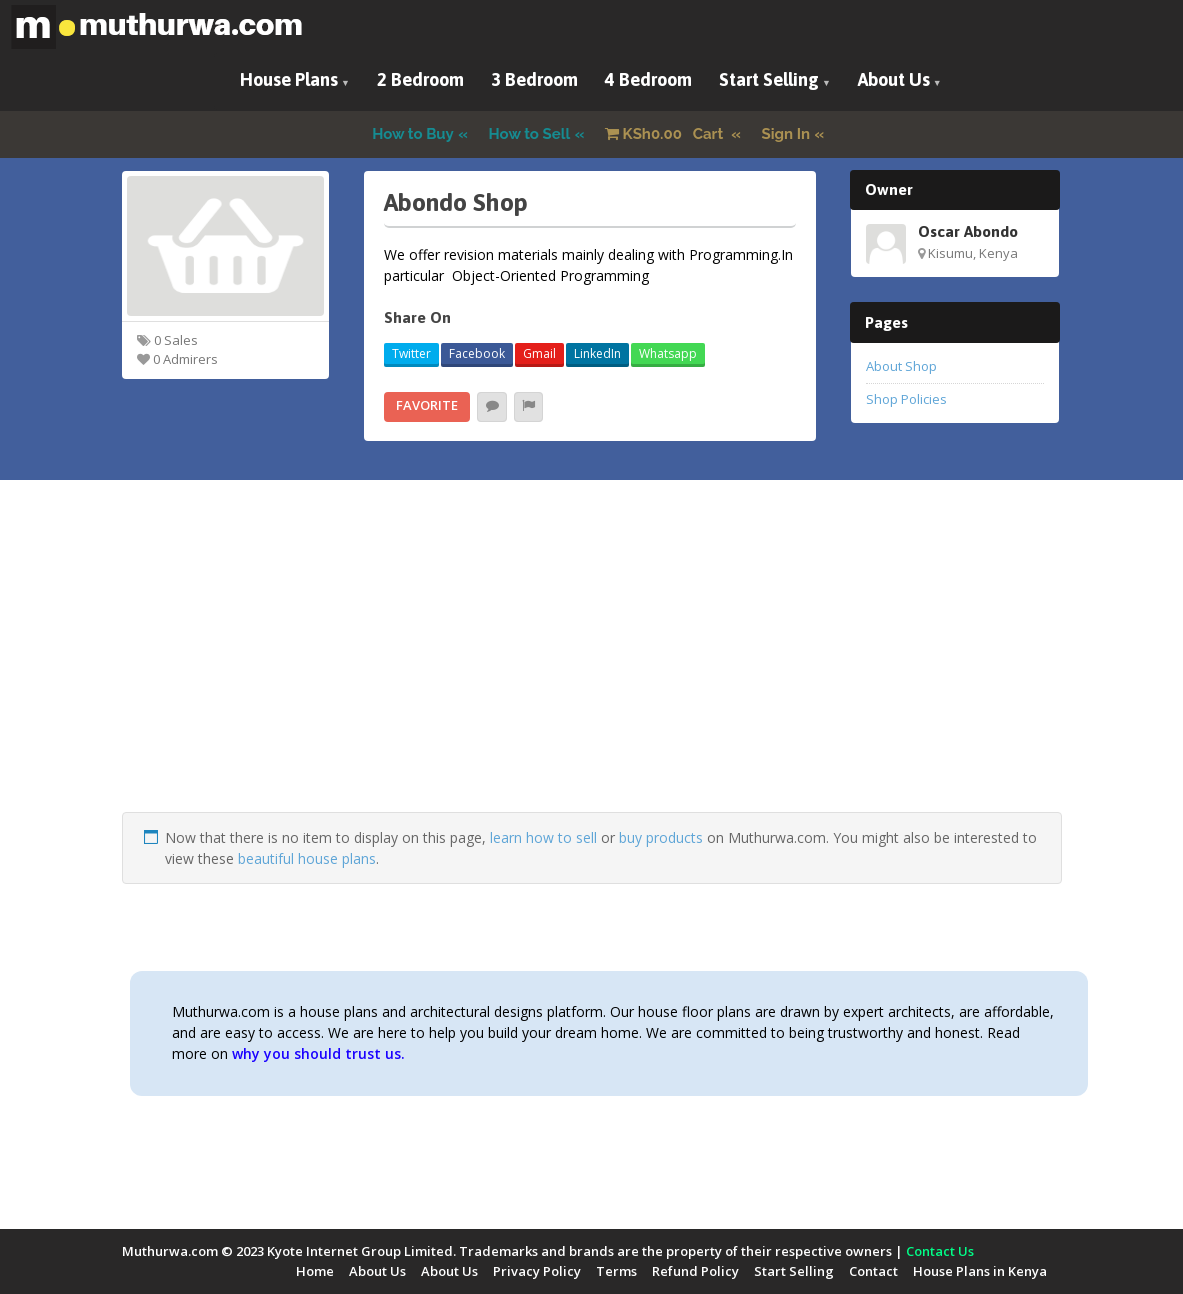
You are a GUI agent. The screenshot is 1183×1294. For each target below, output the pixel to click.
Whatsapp (668, 353)
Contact (873, 1271)
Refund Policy (695, 1271)
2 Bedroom (420, 79)
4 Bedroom (648, 79)
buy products (661, 837)
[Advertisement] (592, 672)
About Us (894, 79)
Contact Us (940, 1251)
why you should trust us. (318, 1053)
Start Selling (769, 79)
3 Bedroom (534, 79)
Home (315, 1271)
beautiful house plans (307, 858)
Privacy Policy (537, 1271)
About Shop (901, 366)
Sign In (786, 134)
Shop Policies (906, 399)
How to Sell (530, 134)
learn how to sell (543, 837)
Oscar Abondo (968, 231)
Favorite (427, 405)
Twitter (411, 353)
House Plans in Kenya (980, 1271)
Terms (616, 1271)
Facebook (477, 353)
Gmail (539, 353)
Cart (666, 134)
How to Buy (413, 134)
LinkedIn (597, 353)
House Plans (289, 79)
